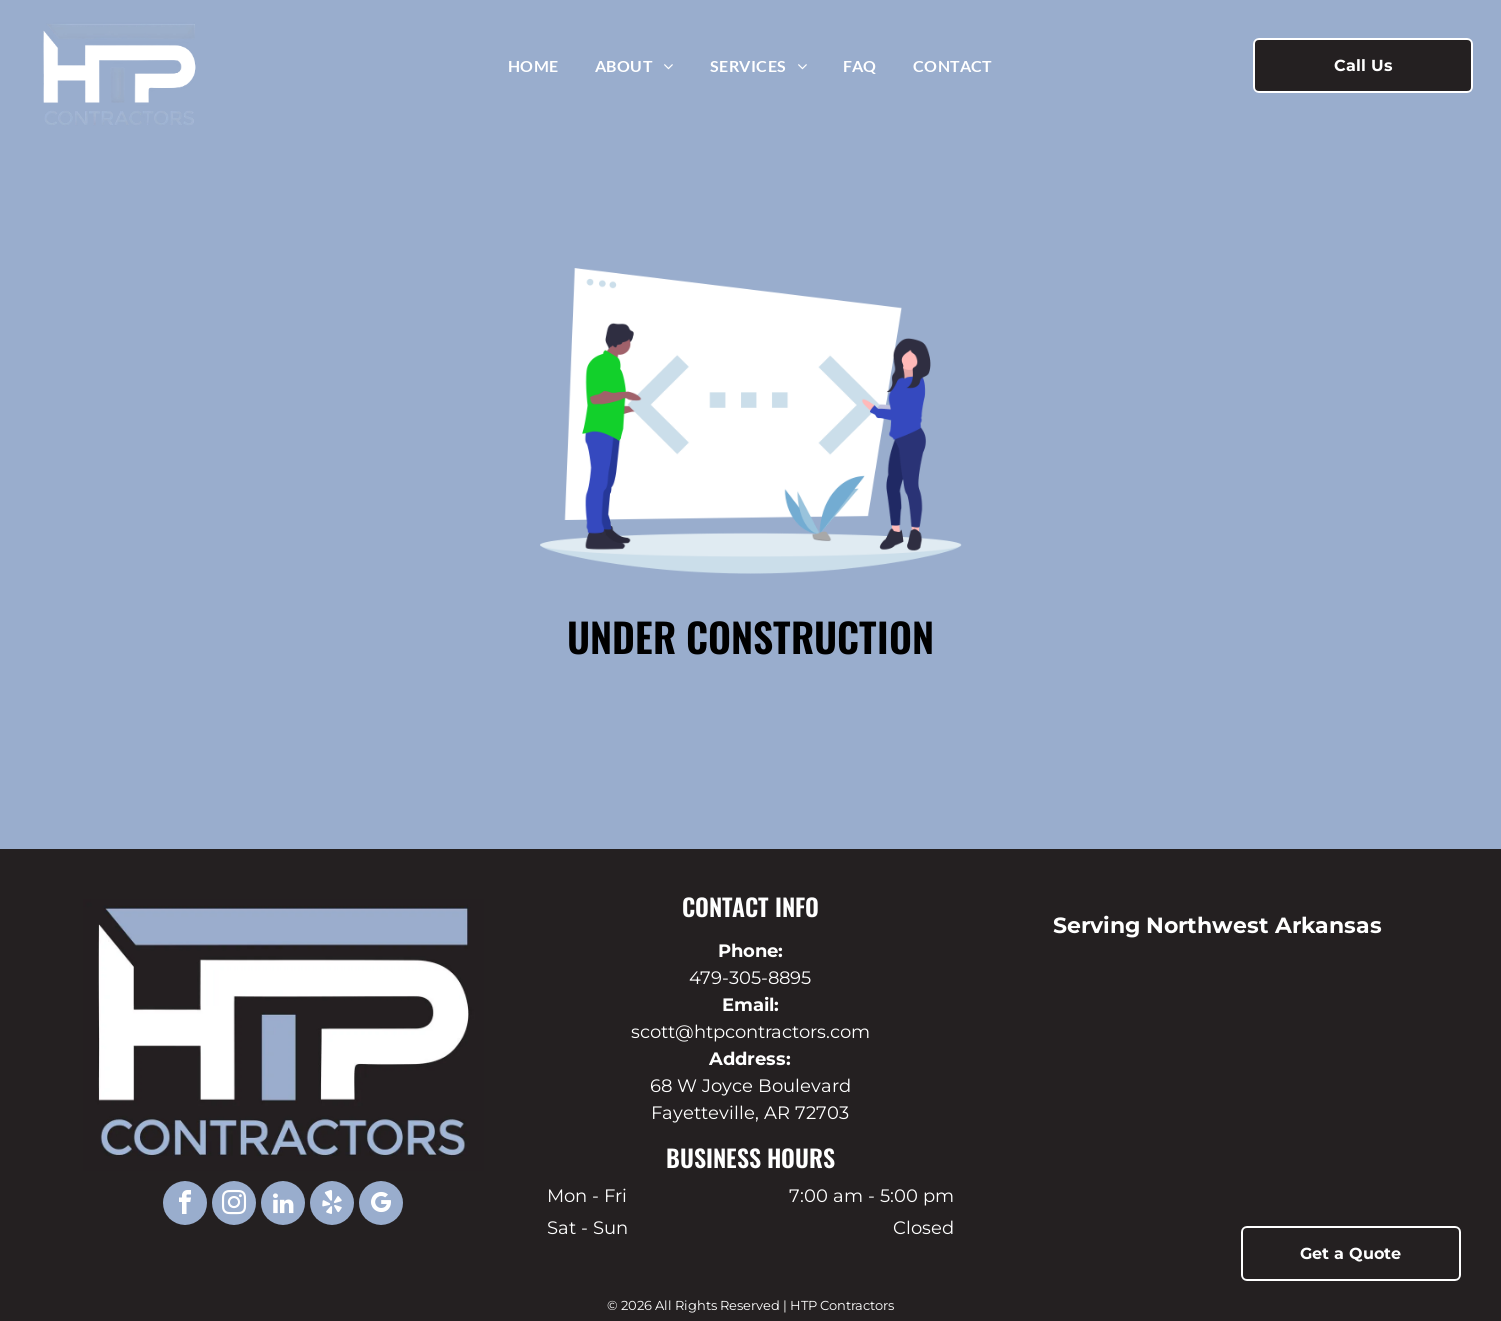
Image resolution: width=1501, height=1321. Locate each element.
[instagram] (234, 1205)
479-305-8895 (750, 978)
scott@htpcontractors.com (750, 1032)
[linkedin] (283, 1205)
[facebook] (185, 1205)
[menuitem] (533, 65)
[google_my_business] (381, 1205)
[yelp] (332, 1205)
